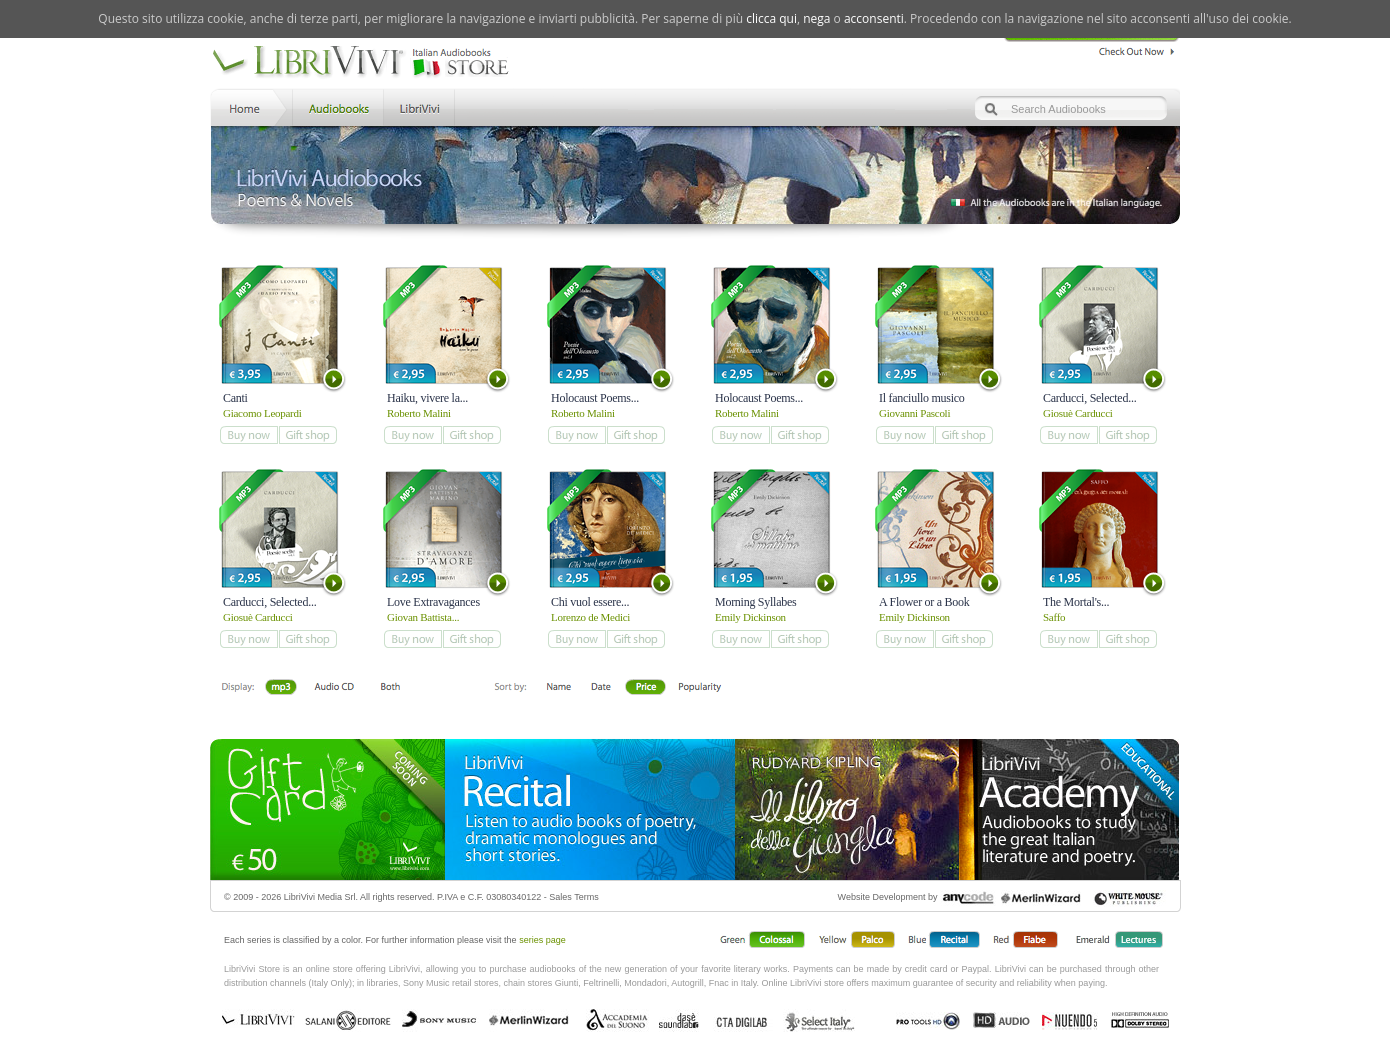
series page (542, 940)
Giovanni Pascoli (914, 413)
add (248, 435)
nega (816, 18)
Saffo (1054, 617)
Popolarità (700, 688)
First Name (559, 688)
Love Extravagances (433, 602)
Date (601, 688)
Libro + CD (334, 688)
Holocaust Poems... (595, 398)
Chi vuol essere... (590, 602)
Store (336, 106)
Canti (235, 398)
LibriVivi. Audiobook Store (368, 63)
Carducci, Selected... (1089, 398)
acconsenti (874, 18)
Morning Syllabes (755, 602)
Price (645, 688)
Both (396, 688)
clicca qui (771, 18)
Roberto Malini (419, 413)
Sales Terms (573, 897)
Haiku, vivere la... (427, 398)
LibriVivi (419, 106)
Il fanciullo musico (922, 398)
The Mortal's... (1076, 602)
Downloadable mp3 (281, 688)
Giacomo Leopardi (262, 413)
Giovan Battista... (423, 617)
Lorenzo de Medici (590, 617)
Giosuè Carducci (1078, 413)
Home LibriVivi (249, 106)
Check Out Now (1131, 49)
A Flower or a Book (924, 602)
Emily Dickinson (750, 617)
